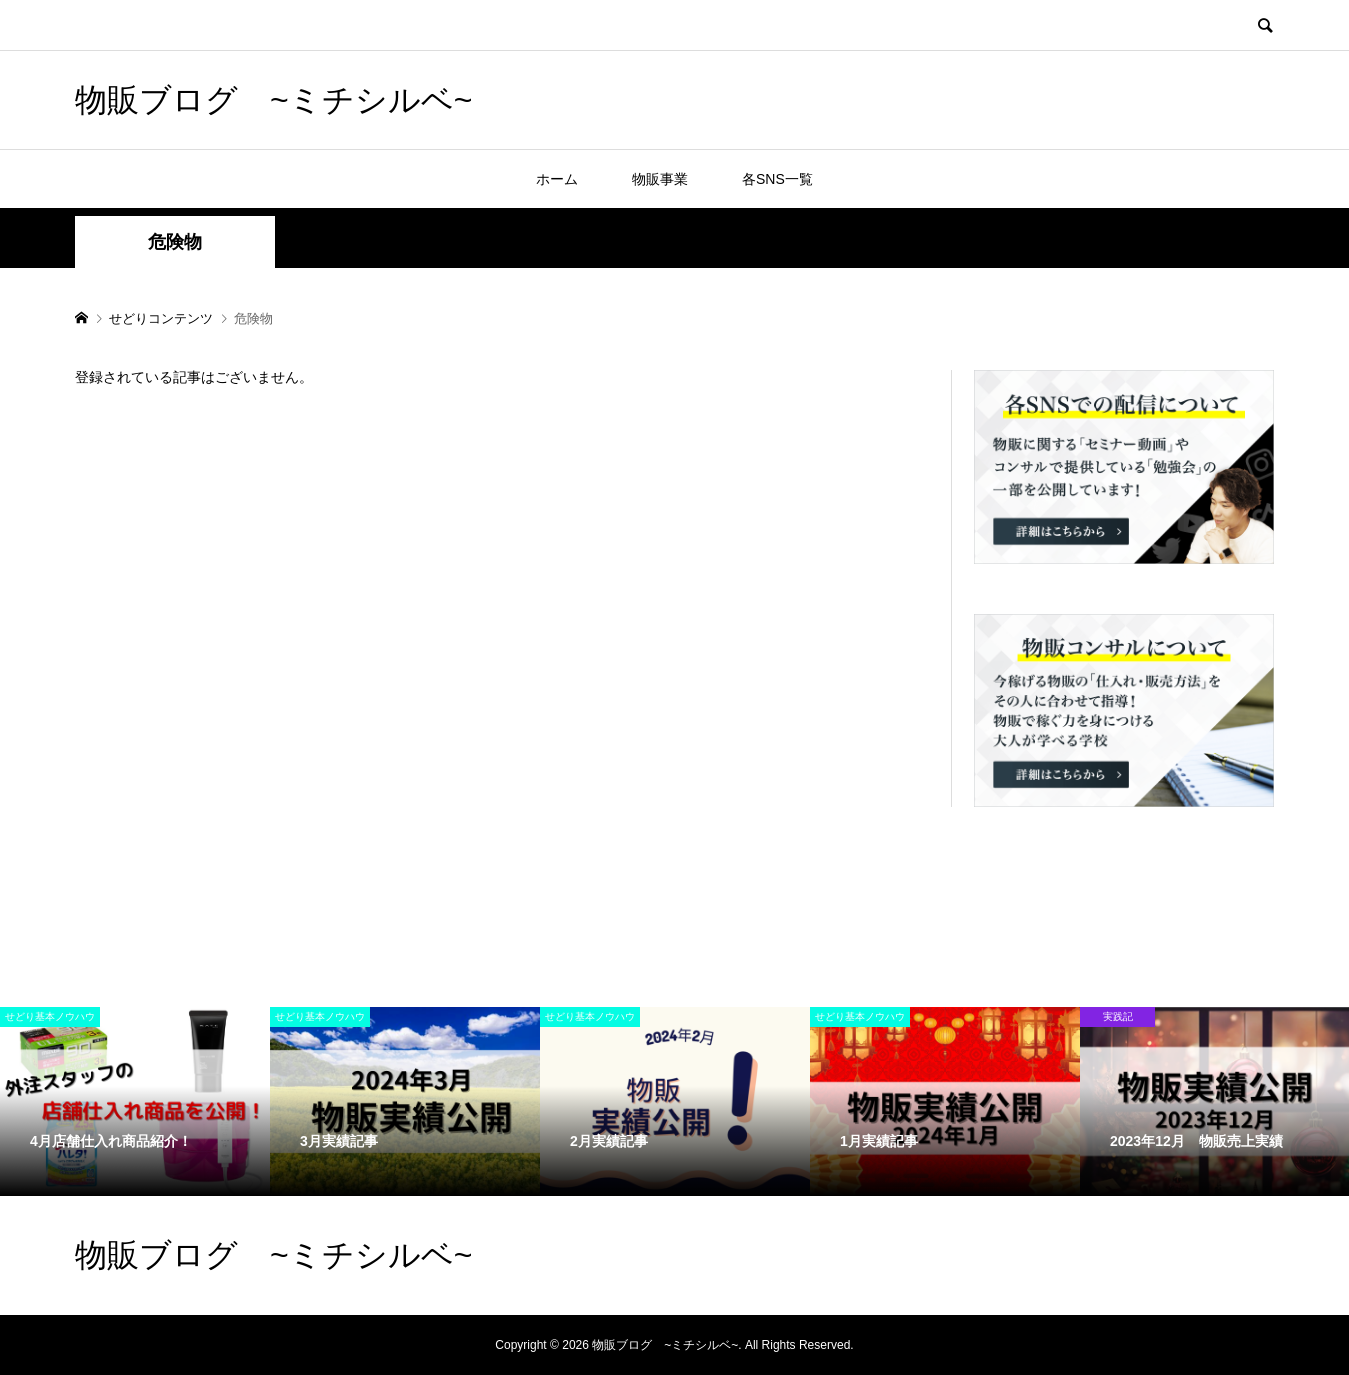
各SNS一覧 (777, 179)
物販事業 (660, 179)
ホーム (557, 179)
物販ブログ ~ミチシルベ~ (273, 100)
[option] (135, 1101)
